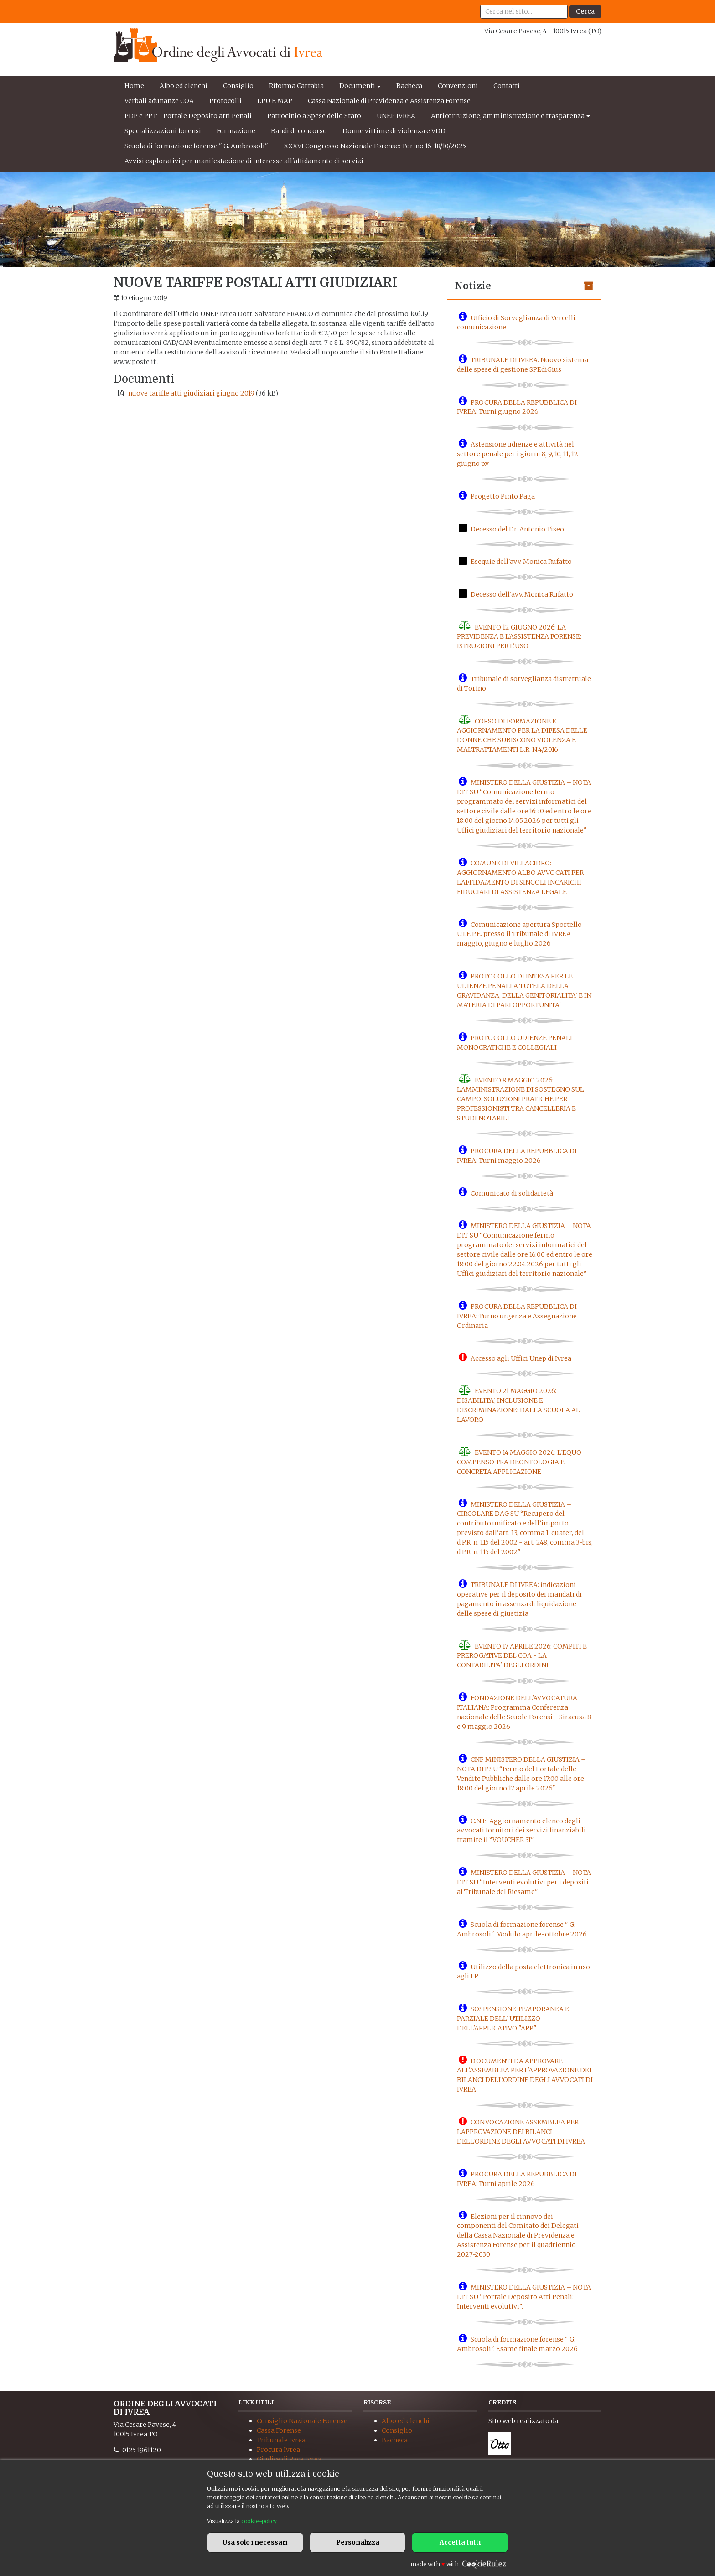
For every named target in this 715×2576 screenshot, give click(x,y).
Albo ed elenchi (183, 86)
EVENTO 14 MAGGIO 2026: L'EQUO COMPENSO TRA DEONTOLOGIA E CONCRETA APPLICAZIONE (519, 1462)
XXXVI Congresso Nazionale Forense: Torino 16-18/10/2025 (375, 146)
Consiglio (238, 86)
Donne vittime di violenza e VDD (394, 131)
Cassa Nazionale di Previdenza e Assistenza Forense (389, 101)
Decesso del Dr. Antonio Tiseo (517, 529)
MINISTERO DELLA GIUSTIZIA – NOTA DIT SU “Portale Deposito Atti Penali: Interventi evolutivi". (524, 2297)
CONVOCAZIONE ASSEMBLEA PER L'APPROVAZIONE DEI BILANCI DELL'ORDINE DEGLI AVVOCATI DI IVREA (521, 2131)
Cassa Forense (279, 2430)
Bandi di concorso (299, 131)
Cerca (585, 11)
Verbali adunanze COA (159, 101)
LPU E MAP (274, 101)
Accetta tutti (460, 2542)
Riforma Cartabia (296, 86)
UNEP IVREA (396, 116)
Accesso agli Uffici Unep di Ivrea (521, 1358)
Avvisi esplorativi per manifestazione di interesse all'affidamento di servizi (243, 161)
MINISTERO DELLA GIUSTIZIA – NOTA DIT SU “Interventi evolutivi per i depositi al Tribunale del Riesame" (524, 1882)
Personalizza (357, 2542)
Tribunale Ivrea (281, 2440)
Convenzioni (458, 86)
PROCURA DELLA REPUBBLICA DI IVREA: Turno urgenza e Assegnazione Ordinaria (517, 1316)
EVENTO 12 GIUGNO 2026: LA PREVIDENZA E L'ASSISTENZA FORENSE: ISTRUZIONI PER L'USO (519, 636)
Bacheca (409, 86)
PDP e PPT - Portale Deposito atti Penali (188, 116)
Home (134, 86)
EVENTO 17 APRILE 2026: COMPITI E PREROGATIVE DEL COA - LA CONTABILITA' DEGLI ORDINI (521, 1655)
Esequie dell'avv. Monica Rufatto (521, 561)
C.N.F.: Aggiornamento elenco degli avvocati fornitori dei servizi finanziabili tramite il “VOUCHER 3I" (521, 1830)
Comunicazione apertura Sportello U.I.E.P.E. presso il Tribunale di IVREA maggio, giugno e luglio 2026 (519, 933)
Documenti (357, 86)
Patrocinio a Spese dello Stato (314, 116)
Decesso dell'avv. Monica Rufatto (522, 594)
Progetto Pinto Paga (503, 496)
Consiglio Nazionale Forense (302, 2421)
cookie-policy (259, 2521)
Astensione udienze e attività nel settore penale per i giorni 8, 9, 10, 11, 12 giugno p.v (517, 454)
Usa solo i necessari (255, 2542)
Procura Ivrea (278, 2450)
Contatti (506, 86)
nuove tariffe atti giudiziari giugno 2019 (191, 393)
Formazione (236, 131)
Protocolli (225, 101)
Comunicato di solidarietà (512, 1193)
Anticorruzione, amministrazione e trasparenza (508, 116)
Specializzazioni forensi (162, 131)
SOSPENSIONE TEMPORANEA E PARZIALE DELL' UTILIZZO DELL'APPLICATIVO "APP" (513, 2018)
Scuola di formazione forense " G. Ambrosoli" (196, 146)
